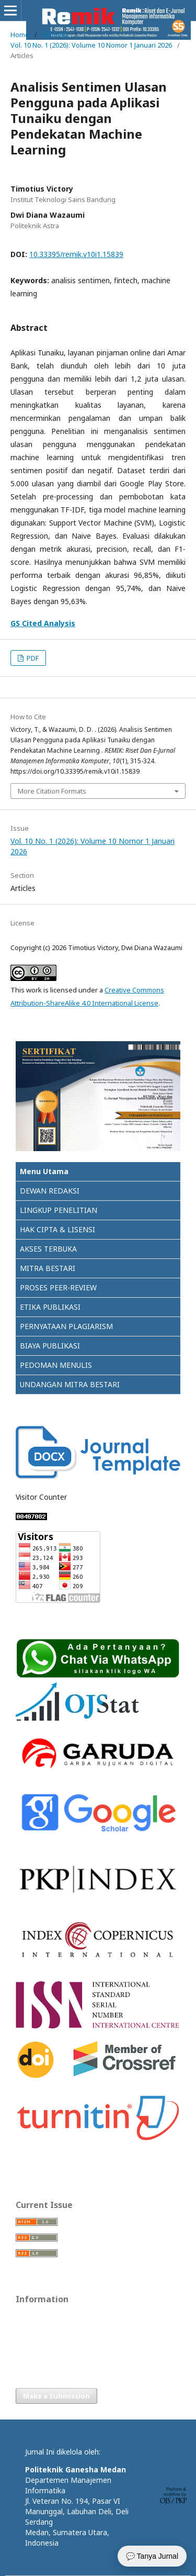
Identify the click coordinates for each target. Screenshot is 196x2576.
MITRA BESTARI (47, 1268)
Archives (55, 34)
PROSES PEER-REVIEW (58, 1287)
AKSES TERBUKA (48, 1249)
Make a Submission (56, 2396)
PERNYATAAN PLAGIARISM (66, 1326)
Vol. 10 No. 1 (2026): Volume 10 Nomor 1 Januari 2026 (91, 45)
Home (19, 34)
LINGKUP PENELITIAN (58, 1210)
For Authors (34, 2333)
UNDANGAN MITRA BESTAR (68, 1384)
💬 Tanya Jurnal (152, 2556)
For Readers (35, 2317)
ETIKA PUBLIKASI (50, 1307)
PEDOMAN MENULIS (56, 1365)
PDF (32, 658)
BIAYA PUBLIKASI (50, 1346)
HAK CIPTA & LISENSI (57, 1229)
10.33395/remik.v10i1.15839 (76, 254)
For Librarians (37, 2349)
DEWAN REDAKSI (49, 1191)
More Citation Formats (52, 791)
